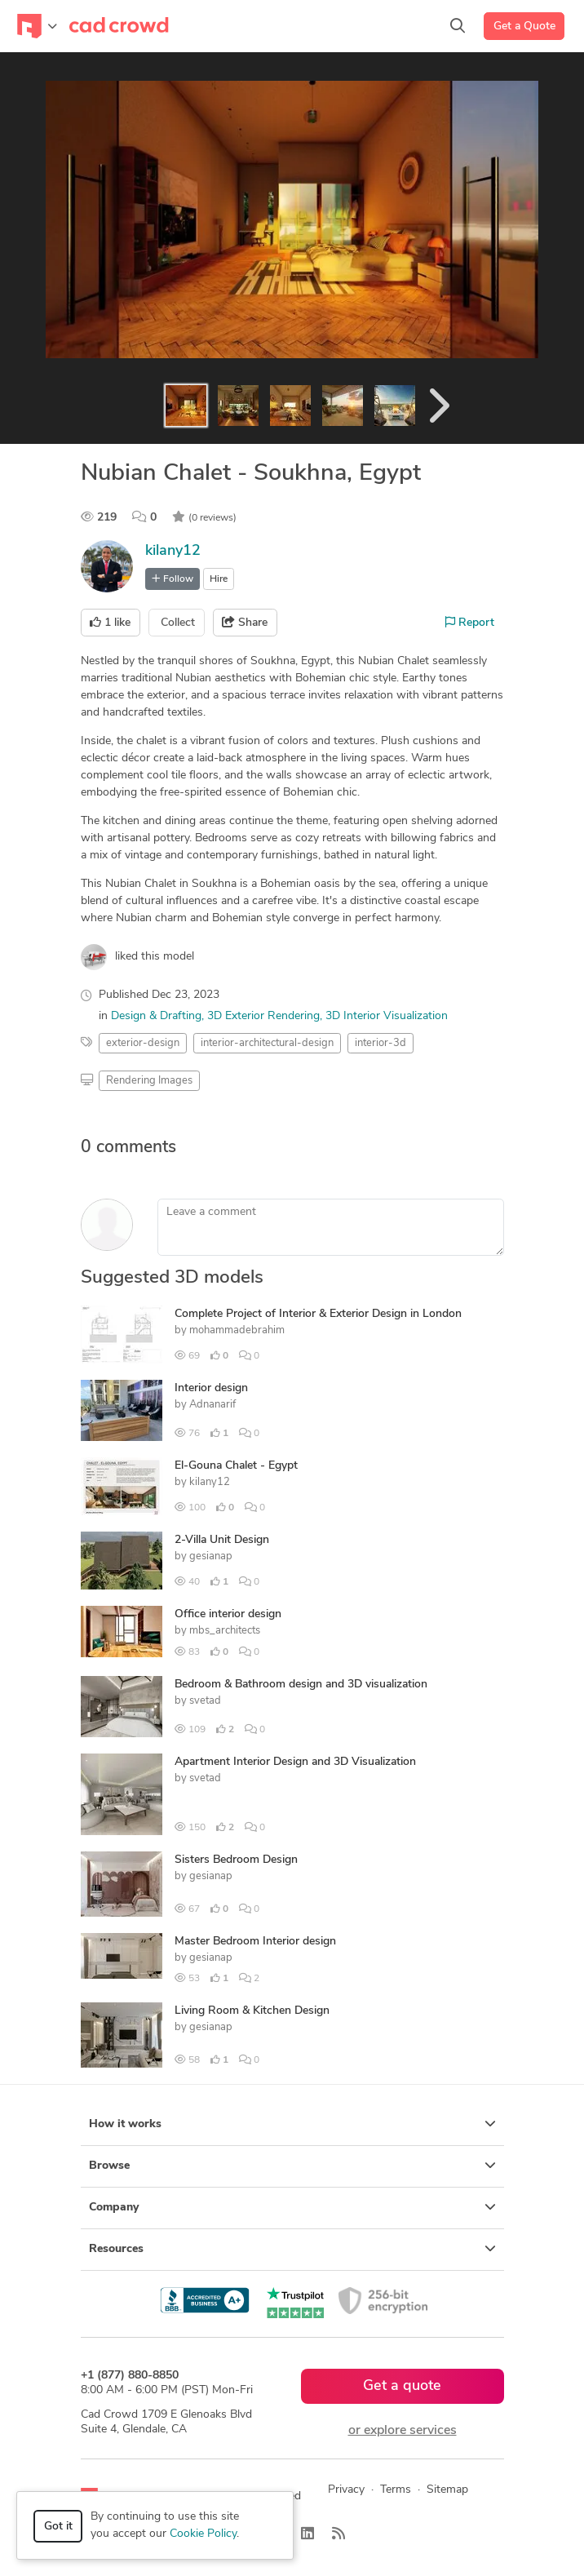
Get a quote (402, 2386)
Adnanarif (212, 1404)
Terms (395, 2490)
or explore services (402, 2430)
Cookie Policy (203, 2534)
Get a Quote (524, 26)
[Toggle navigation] (37, 26)
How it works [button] (292, 2123)
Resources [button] (292, 2248)
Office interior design (228, 1614)
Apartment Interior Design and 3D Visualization (295, 1762)
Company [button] (292, 2207)
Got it (58, 2527)
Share (245, 622)
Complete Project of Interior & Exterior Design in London (318, 1314)
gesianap (210, 1556)
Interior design (211, 1388)
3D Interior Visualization (386, 1016)
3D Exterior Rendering (263, 1016)
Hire (219, 579)
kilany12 (173, 551)
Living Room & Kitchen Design (252, 2011)
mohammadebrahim (237, 1330)
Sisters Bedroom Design (236, 1860)
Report (469, 622)
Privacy (346, 2490)
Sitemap (447, 2490)
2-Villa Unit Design (222, 1540)
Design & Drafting (156, 1016)
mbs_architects (224, 1630)
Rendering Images (149, 1080)
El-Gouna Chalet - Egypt (236, 1466)
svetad (205, 1701)
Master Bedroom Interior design (255, 1941)
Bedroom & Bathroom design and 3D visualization (301, 1684)
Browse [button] (292, 2165)
